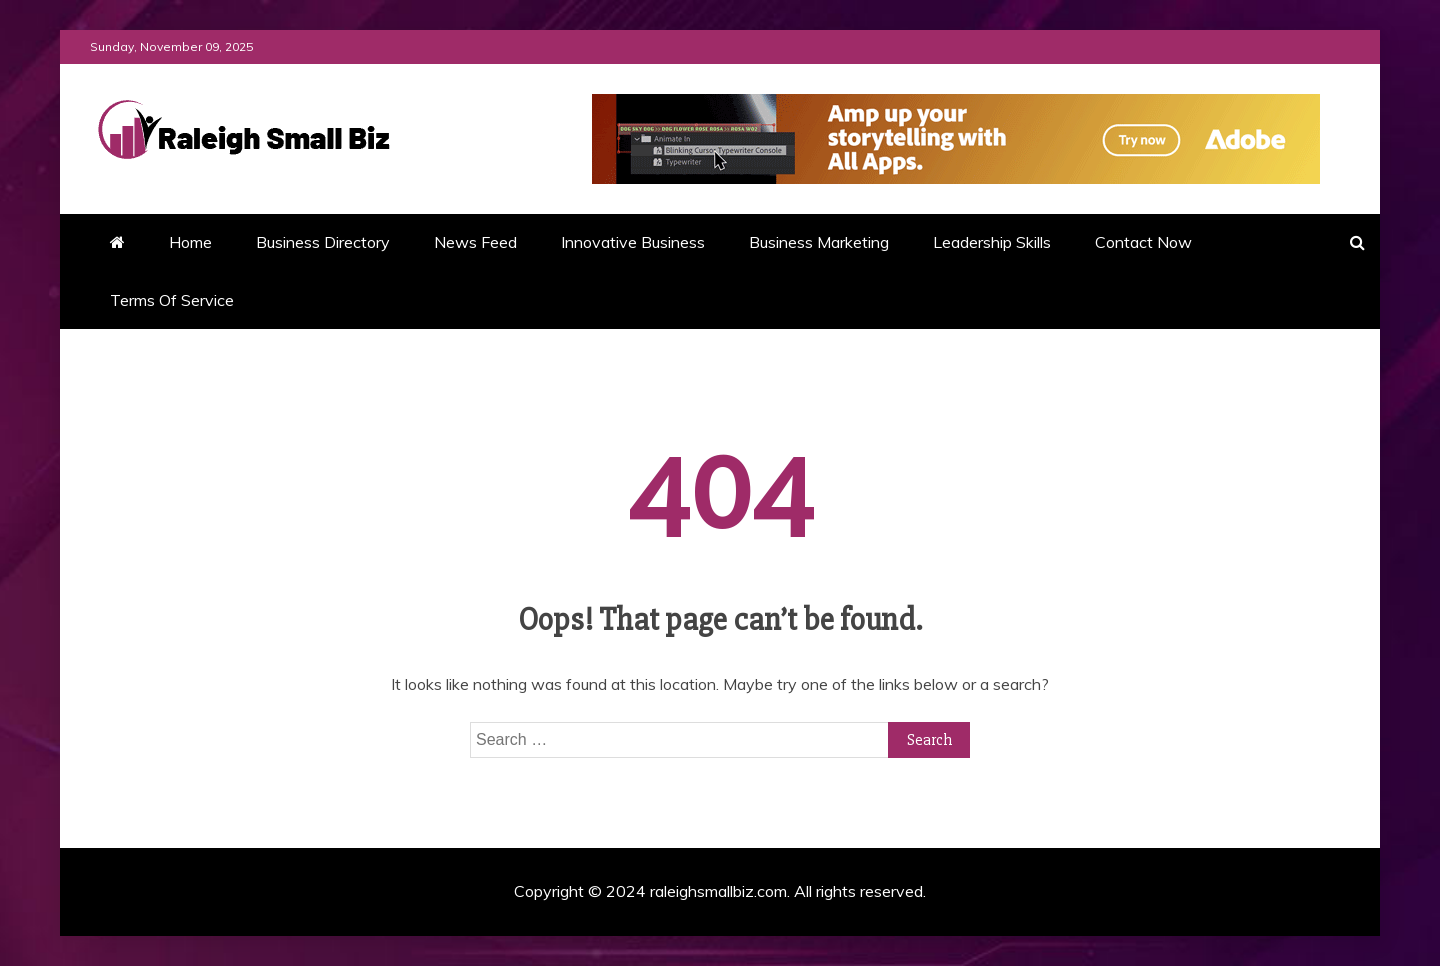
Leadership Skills (992, 242)
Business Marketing (819, 242)
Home (190, 242)
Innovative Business (633, 242)
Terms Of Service (172, 300)
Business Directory (323, 242)
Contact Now (1143, 242)
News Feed (475, 242)
